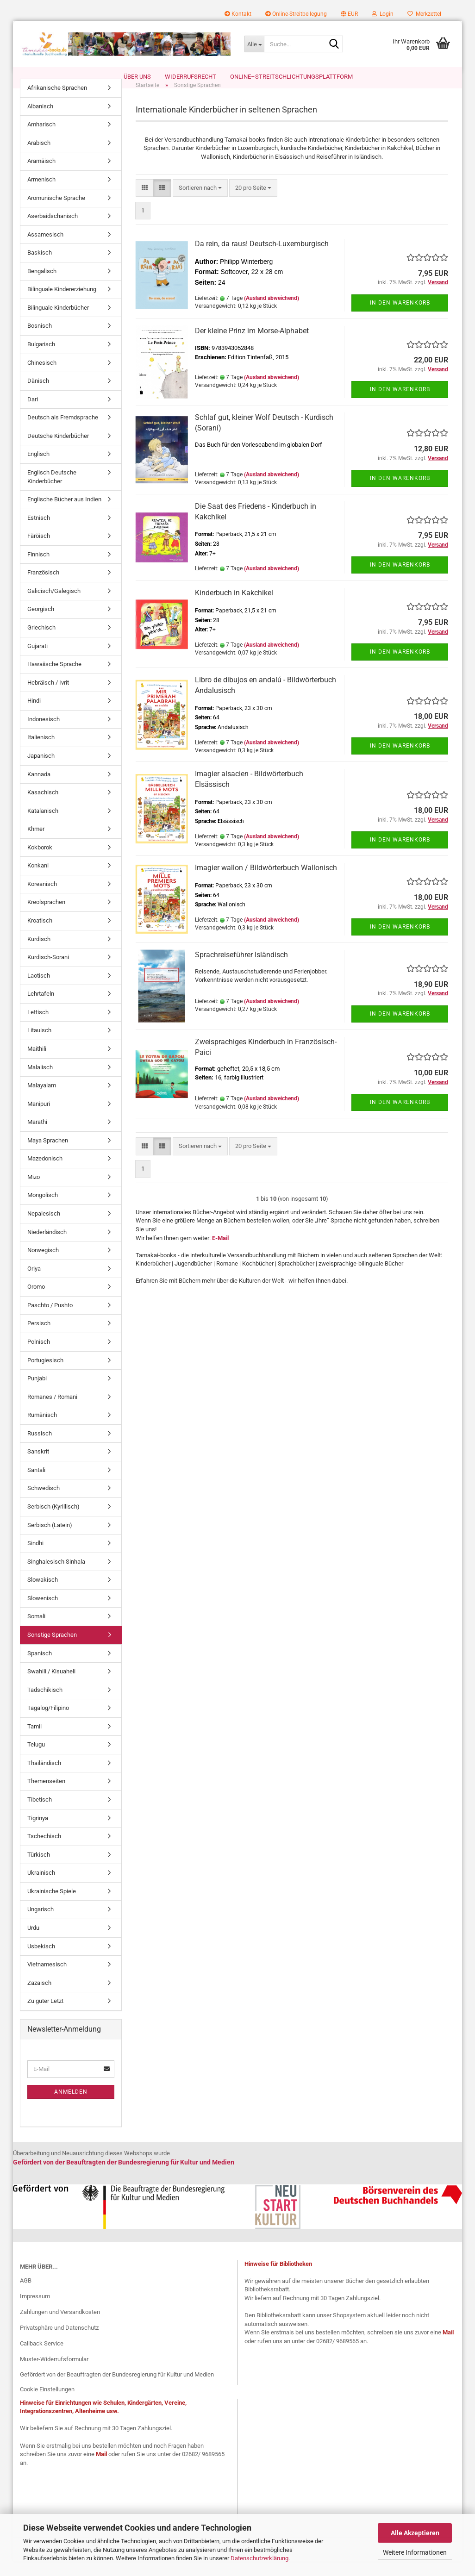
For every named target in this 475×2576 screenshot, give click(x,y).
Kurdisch (38, 953)
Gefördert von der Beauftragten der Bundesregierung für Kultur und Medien (117, 2389)
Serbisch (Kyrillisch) (53, 1521)
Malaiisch (40, 1081)
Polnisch (38, 1356)
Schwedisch (43, 1502)
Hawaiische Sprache (54, 678)
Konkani (38, 880)
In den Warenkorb (400, 317)
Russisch (39, 1448)
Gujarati (37, 660)
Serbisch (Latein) (49, 1539)
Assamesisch (45, 249)
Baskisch (39, 267)
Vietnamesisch (47, 1979)
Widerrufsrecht (190, 76)
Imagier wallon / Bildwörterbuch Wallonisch (266, 882)
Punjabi (37, 1393)
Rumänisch (42, 1429)
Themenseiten (46, 1795)
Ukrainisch (41, 1887)
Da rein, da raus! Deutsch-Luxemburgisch (262, 258)
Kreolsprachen (46, 916)
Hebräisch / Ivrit (48, 697)
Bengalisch (41, 285)
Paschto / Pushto (50, 1319)
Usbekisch (41, 1960)
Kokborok (39, 862)
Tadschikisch (44, 1704)
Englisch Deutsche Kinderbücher (51, 491)
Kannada (38, 788)
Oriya (34, 1283)
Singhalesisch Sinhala (56, 1576)
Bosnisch (39, 340)
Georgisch (40, 623)
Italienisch (41, 751)
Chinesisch (41, 377)
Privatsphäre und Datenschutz (59, 2342)
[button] (349, 14)
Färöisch (38, 550)
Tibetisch (39, 1814)
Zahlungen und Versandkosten (60, 2326)
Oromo (36, 1301)
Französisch (43, 587)
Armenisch (41, 194)
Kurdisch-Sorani (48, 971)
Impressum (35, 2311)
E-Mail (220, 1252)
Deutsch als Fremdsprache (62, 432)
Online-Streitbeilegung (296, 14)
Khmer (35, 843)
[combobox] (200, 203)
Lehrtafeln (40, 1008)
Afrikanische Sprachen (57, 102)
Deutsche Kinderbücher (58, 450)
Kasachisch (42, 807)
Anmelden (71, 2106)
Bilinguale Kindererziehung (61, 303)
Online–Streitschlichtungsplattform (291, 76)
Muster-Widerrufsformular (54, 2373)
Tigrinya (37, 1832)
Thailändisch (44, 1777)
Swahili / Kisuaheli (51, 1686)
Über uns (137, 76)
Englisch (38, 468)
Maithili (36, 1063)
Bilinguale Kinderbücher (58, 322)
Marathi (37, 1136)
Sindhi (35, 1557)
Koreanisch (42, 898)
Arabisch (38, 157)
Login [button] (383, 14)
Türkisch (38, 1869)
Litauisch (39, 1045)
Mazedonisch (44, 1173)
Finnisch (38, 569)
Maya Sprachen (47, 1155)
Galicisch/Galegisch (54, 605)
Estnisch (38, 532)
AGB (25, 2295)
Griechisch (41, 642)
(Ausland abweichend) (271, 313)
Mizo (33, 1191)
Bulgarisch (41, 359)
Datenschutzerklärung (259, 2558)
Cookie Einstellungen (47, 2404)
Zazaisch (39, 1997)
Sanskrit (38, 1466)
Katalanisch (42, 825)
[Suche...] (254, 44)
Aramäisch (41, 175)
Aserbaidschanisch (52, 230)
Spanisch (39, 1667)
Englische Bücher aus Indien (64, 514)
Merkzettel (424, 14)
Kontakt (238, 14)
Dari (32, 414)
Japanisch (41, 770)
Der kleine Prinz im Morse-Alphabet (252, 345)
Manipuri (38, 1118)
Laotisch (38, 990)
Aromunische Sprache (56, 212)
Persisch (38, 1338)
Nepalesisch (43, 1228)
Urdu (33, 1942)
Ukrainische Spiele (51, 1905)
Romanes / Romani (52, 1411)
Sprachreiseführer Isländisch (241, 969)
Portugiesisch (45, 1374)
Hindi (34, 715)
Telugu (36, 1759)
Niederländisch (47, 1246)
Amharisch (41, 139)
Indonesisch (43, 733)
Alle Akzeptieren (415, 2533)
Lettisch (38, 1026)
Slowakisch (42, 1594)
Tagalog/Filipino (48, 1722)
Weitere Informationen (415, 2552)
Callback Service (41, 2357)
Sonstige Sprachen (52, 1649)
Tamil (34, 1741)
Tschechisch (44, 1850)
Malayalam (41, 1100)
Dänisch (38, 395)
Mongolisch (42, 1209)
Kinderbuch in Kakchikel (234, 607)
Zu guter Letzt (45, 2015)
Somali (36, 1631)
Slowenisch (42, 1612)
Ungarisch (40, 1924)
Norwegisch (43, 1264)
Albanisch (40, 121)
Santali (36, 1484)
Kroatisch (39, 935)
